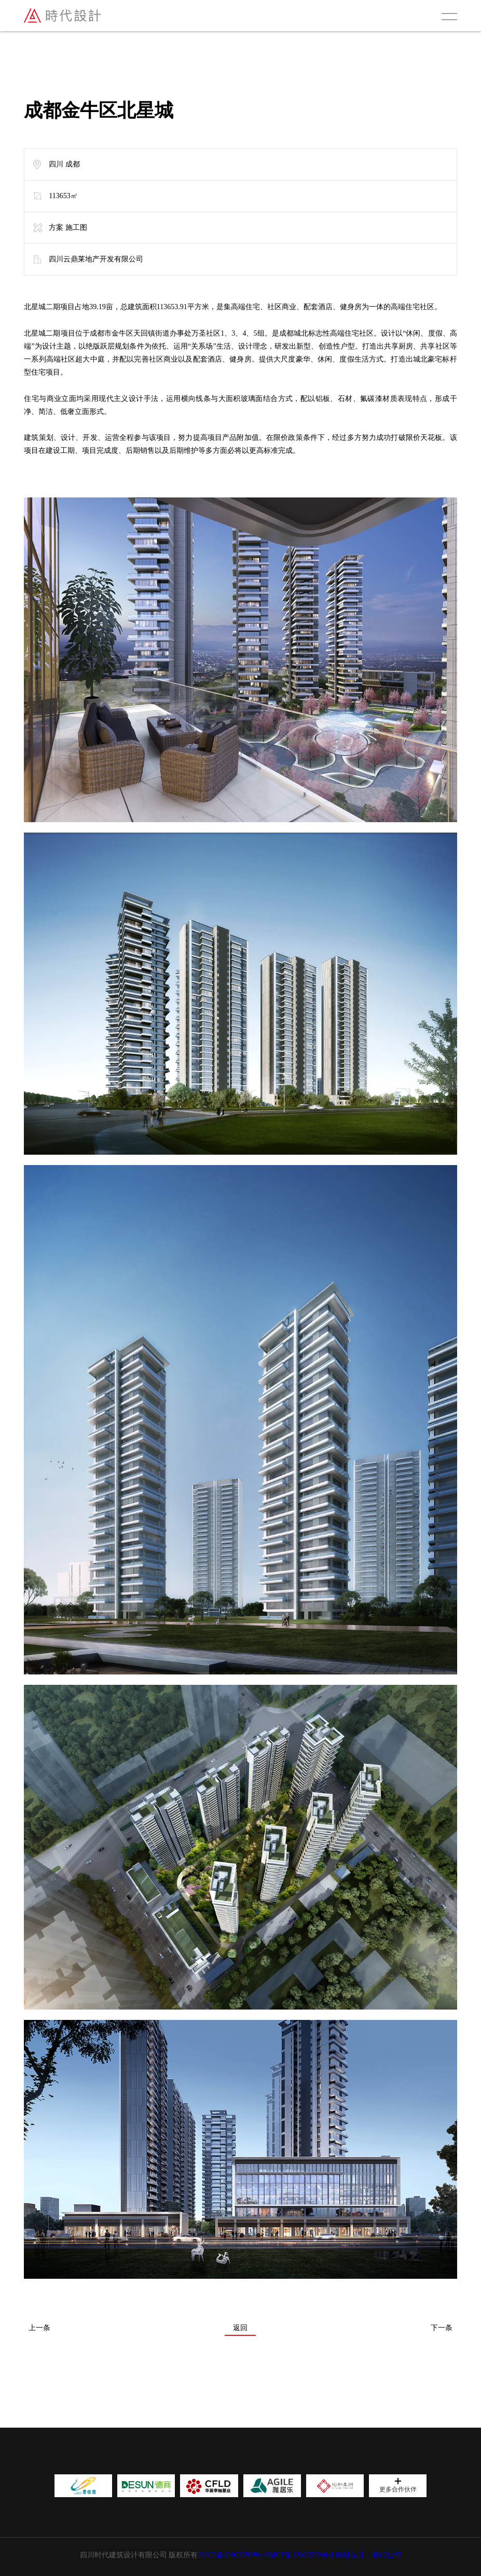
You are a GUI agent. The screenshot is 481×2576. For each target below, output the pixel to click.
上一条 (39, 2328)
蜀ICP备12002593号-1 (232, 2555)
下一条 (441, 2328)
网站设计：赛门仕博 (368, 2555)
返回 (240, 2328)
